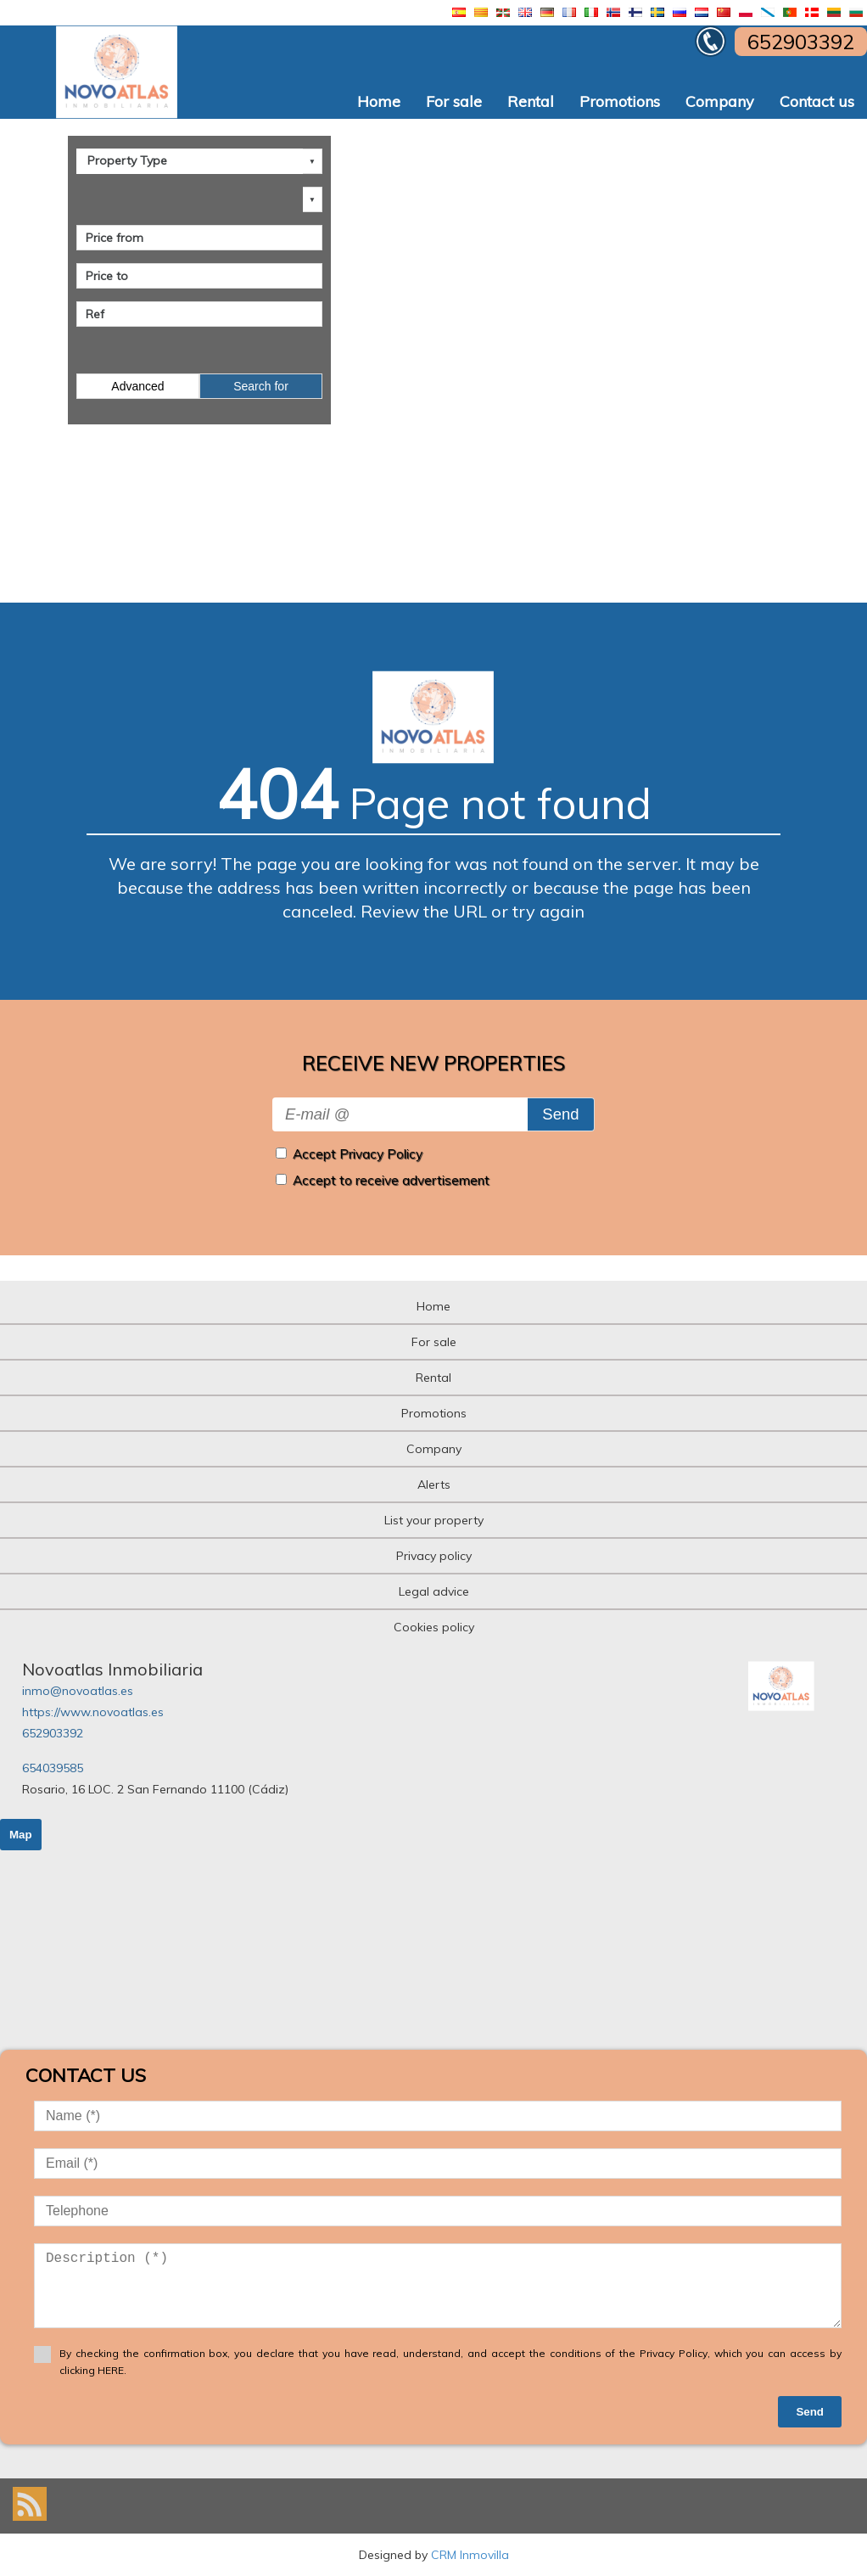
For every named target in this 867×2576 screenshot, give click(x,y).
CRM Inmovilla (470, 2554)
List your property (434, 1520)
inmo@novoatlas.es (77, 1690)
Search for (260, 386)
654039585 (52, 1768)
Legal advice (434, 1591)
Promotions (619, 101)
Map (20, 1834)
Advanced (137, 386)
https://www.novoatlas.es (93, 1712)
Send (560, 1114)
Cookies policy (434, 1627)
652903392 (52, 1733)
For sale (454, 101)
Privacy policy (434, 1555)
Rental (530, 101)
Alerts (433, 1484)
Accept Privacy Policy (357, 1154)
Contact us (817, 101)
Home (378, 101)
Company (719, 101)
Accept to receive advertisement (391, 1180)
